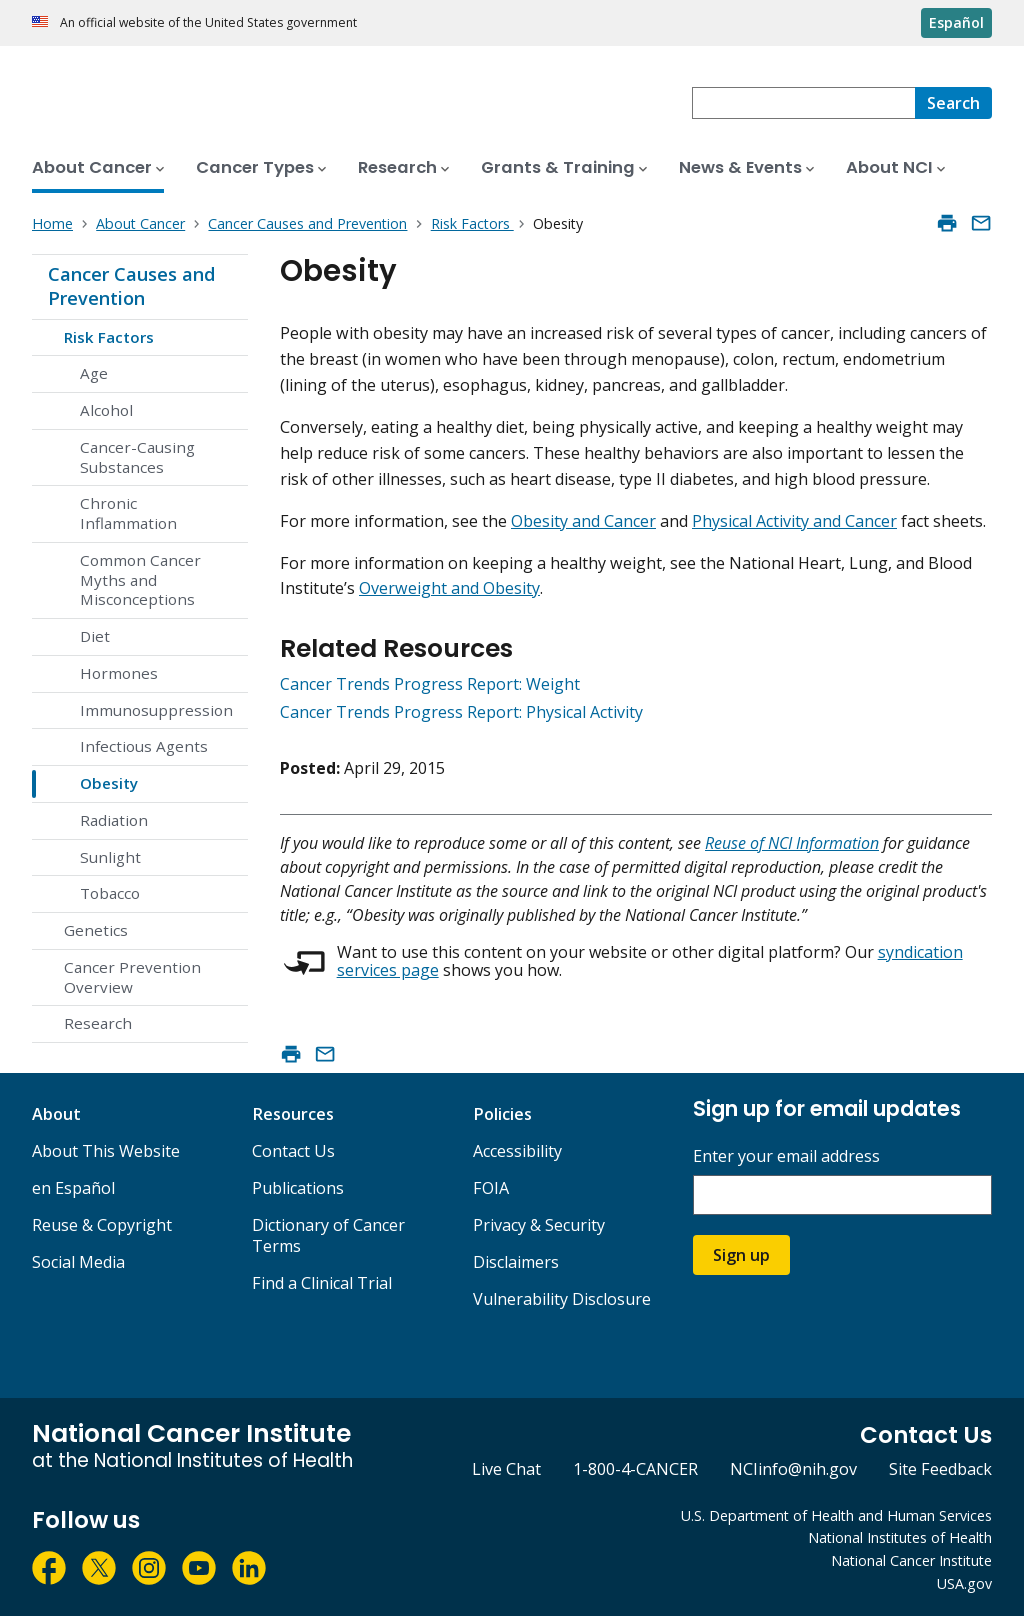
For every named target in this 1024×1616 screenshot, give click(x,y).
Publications (298, 1188)
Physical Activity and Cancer (794, 521)
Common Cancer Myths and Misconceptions (140, 580)
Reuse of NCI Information (792, 843)
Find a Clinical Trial (322, 1283)
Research (98, 1023)
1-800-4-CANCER (635, 1469)
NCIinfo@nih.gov (793, 1469)
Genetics (96, 930)
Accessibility (517, 1151)
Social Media (78, 1262)
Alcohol (106, 410)
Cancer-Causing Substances (137, 457)
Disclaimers (516, 1262)
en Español (73, 1188)
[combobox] (803, 103)
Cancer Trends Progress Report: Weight (430, 684)
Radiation (114, 820)
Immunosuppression (156, 710)
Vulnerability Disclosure (562, 1299)
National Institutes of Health (900, 1537)
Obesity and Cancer (583, 521)
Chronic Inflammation (128, 513)
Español (956, 22)
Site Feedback (940, 1469)
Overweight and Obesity (449, 588)
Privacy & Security (539, 1225)
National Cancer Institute (911, 1560)
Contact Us (293, 1151)
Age (94, 373)
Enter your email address (786, 1156)
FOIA (491, 1188)
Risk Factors (109, 337)
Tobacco (110, 893)
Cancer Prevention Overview (132, 977)
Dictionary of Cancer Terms (328, 1235)
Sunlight (110, 857)
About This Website (106, 1151)
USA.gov (964, 1583)
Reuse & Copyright (102, 1225)
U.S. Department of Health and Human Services (836, 1515)
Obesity (109, 783)
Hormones (119, 673)
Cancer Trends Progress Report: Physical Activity (461, 712)
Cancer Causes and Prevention (132, 286)
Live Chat (506, 1469)
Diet (95, 636)
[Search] (953, 103)
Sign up (741, 1255)
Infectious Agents (144, 746)
